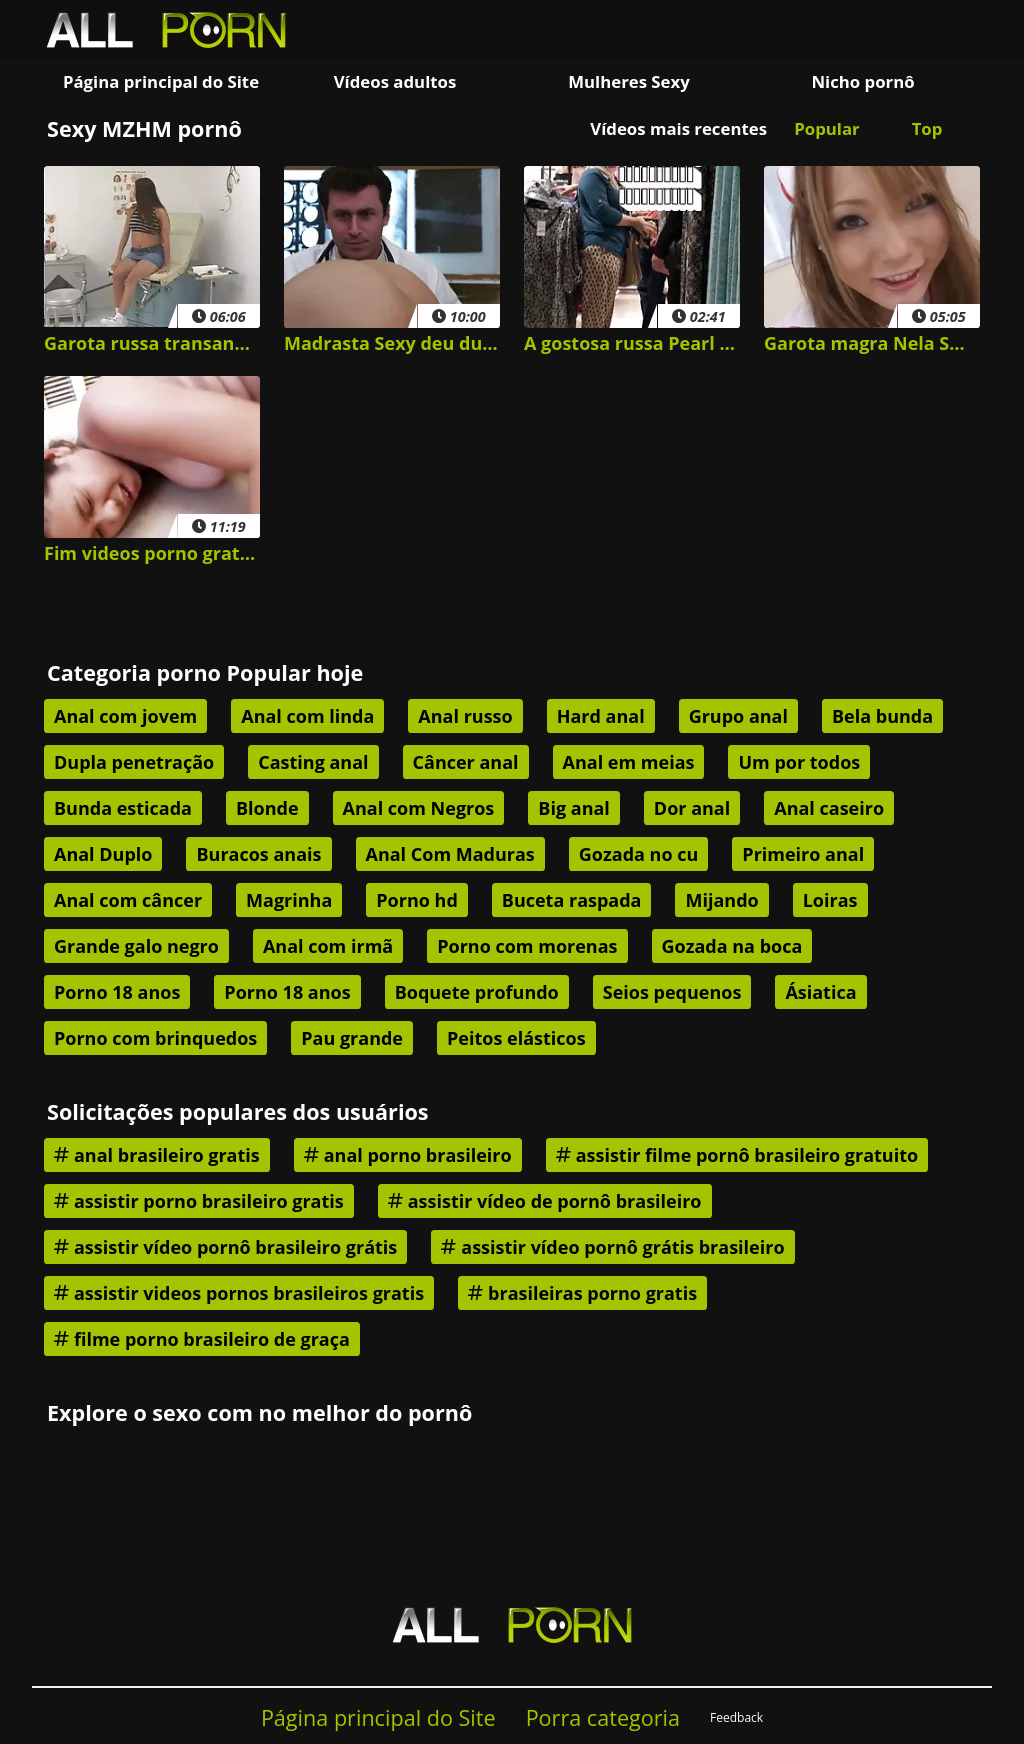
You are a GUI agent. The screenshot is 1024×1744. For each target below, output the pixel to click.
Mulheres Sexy (629, 81)
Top (927, 128)
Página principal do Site (161, 81)
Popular (826, 128)
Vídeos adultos (395, 81)
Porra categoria (603, 1717)
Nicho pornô (862, 81)
